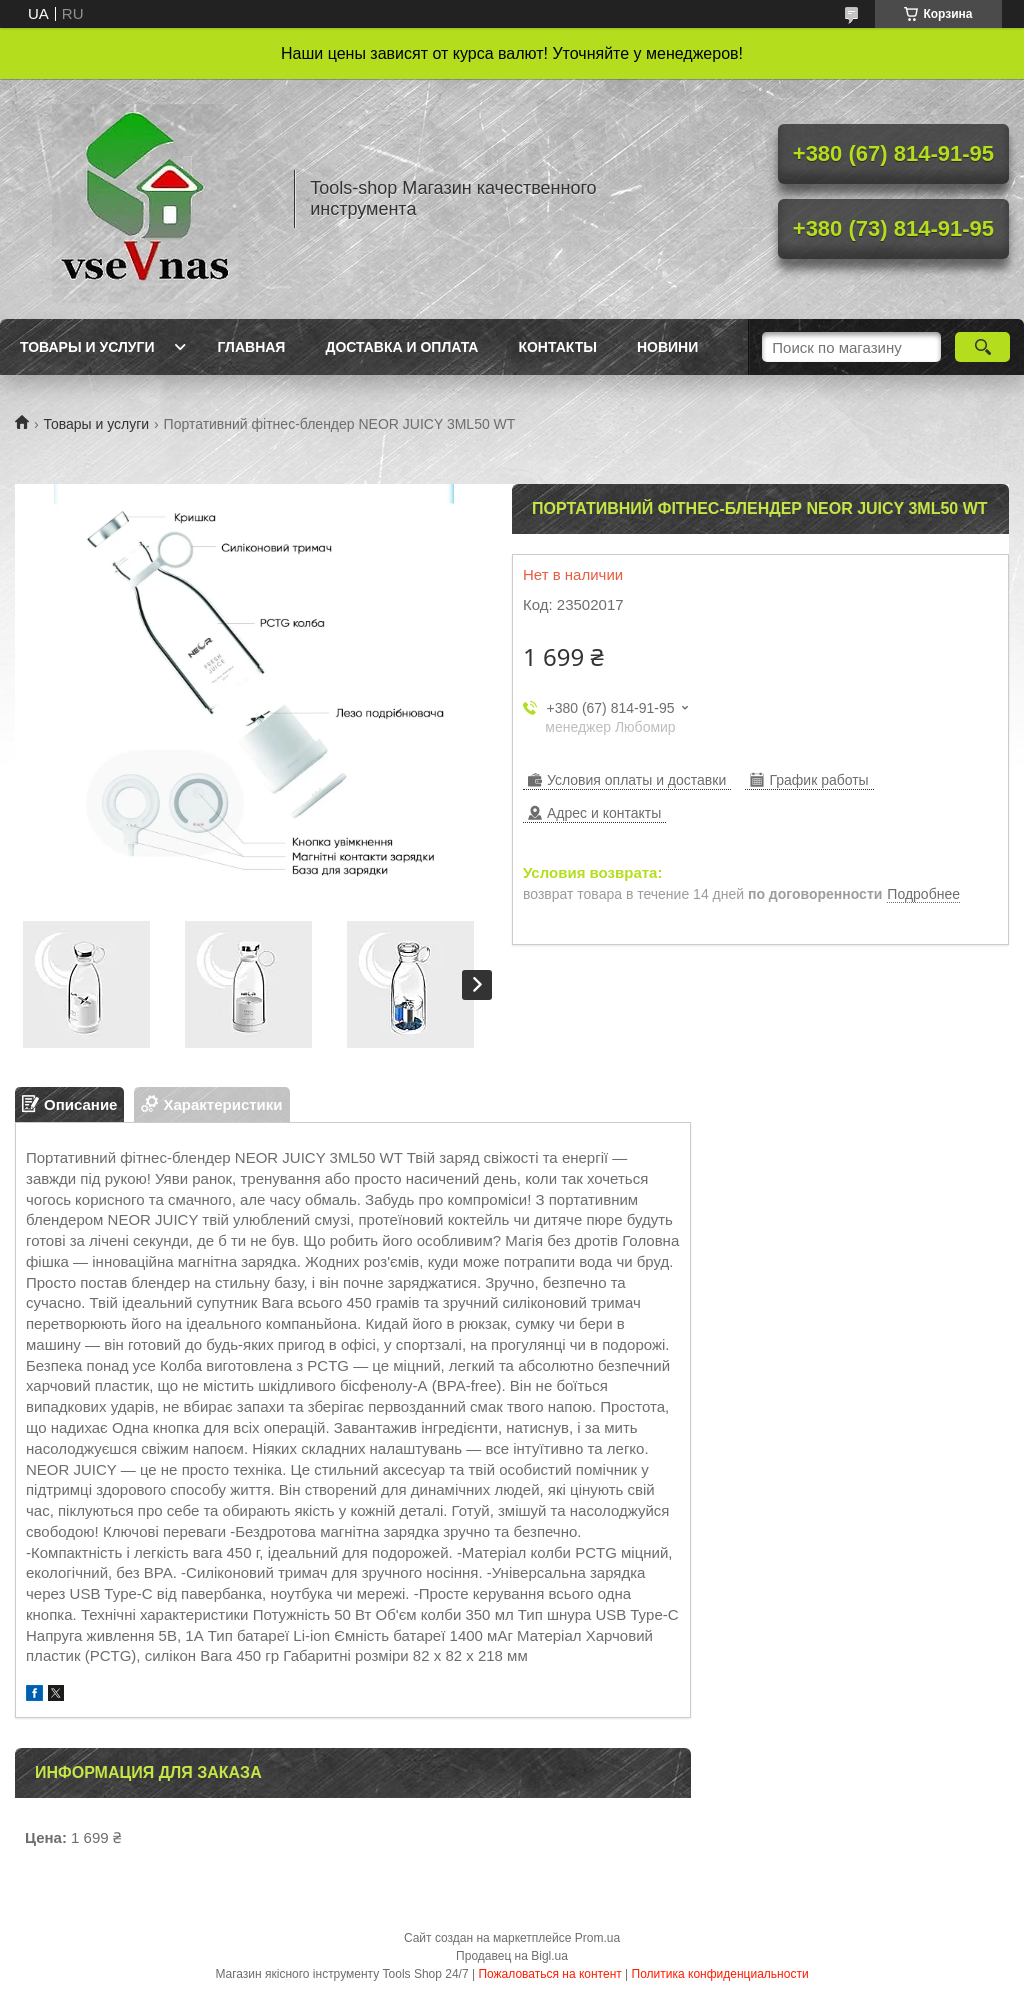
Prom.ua (597, 1938)
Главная (252, 347)
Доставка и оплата (401, 347)
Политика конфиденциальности (720, 1974)
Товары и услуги (87, 347)
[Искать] (982, 347)
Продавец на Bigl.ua (512, 1956)
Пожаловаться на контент (549, 1974)
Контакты (557, 347)
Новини (667, 347)
